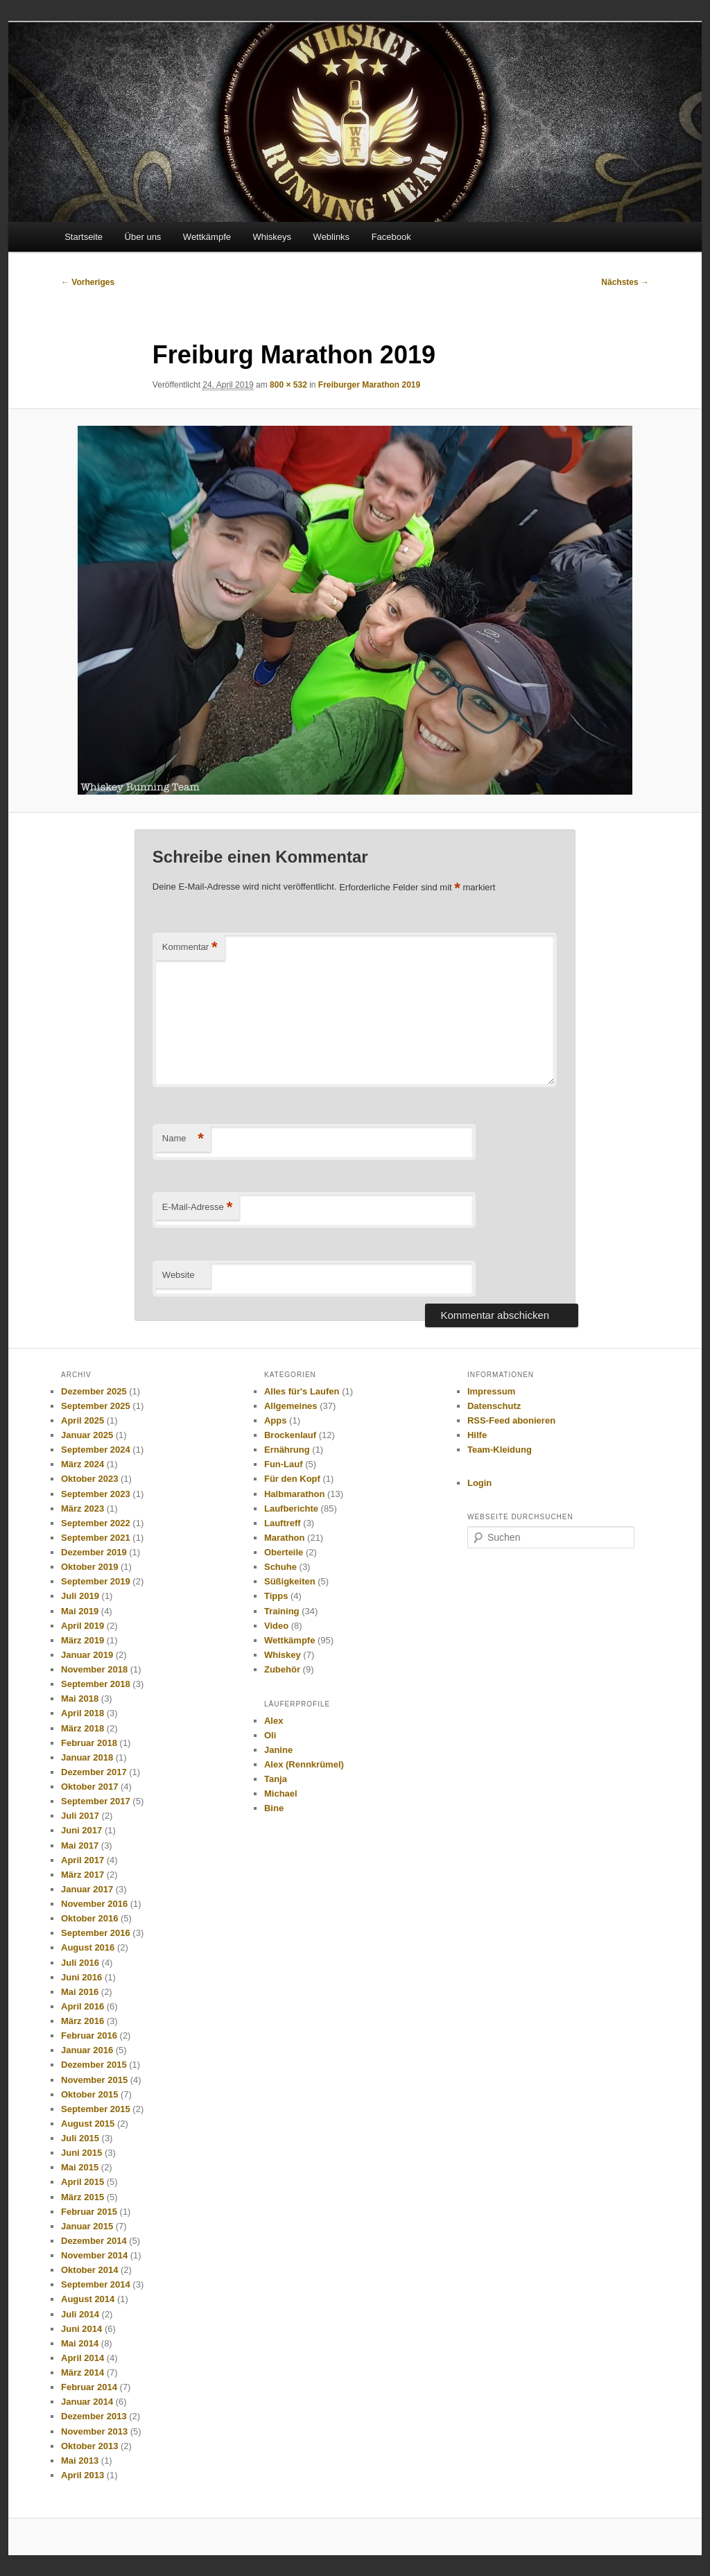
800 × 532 (288, 385)
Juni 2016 (81, 1977)
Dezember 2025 (94, 1391)
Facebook (391, 237)
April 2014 (82, 2358)
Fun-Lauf (283, 1464)
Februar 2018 (89, 1743)
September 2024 (95, 1449)
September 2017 (95, 1801)
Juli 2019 (80, 1596)
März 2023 (82, 1508)
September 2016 (95, 1933)
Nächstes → (625, 282)
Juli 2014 (80, 2314)
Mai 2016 (79, 1992)
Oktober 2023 (89, 1478)
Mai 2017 (79, 1845)
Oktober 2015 (89, 2094)
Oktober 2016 (89, 1918)
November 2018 (94, 1669)
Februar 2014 (89, 2387)
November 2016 (94, 1904)
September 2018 (95, 1684)
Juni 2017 (81, 1830)
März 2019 (82, 1640)
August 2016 (87, 1947)
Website (178, 1275)
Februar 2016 (89, 2035)
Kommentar (190, 947)
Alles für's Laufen (302, 1391)
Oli (270, 1735)
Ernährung (287, 1449)
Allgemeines (291, 1406)
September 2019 (95, 1581)
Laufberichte (291, 1508)
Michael (280, 1793)
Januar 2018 (87, 1757)
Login (479, 1483)
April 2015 (82, 2182)
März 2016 (82, 2021)
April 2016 (82, 2006)
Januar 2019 (87, 1655)
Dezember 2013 (94, 2416)
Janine (278, 1750)
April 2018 (82, 1713)
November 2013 (94, 2431)
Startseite (83, 237)
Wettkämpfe (207, 237)
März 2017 (82, 1874)
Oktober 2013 (89, 2446)
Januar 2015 (87, 2226)
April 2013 (82, 2475)
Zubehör (282, 1669)
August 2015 (87, 2123)
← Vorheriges (87, 282)
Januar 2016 (87, 2050)
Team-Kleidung (499, 1449)
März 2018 (82, 1728)
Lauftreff (282, 1523)
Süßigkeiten (289, 1581)
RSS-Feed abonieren (511, 1420)
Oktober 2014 (89, 2270)
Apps (275, 1420)
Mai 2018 (79, 1698)
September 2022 (95, 1523)
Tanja (275, 1779)
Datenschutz (494, 1406)
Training (282, 1611)
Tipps (276, 1596)
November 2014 (94, 2255)
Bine (274, 1808)
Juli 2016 (80, 1962)
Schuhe (280, 1567)
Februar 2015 (89, 2211)
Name (183, 1139)
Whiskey (282, 1655)
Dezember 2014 (94, 2241)
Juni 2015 (81, 2152)
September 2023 (95, 1494)
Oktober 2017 (89, 1786)
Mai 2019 (79, 1611)
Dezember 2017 (94, 1772)
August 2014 (87, 2299)
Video (276, 1625)
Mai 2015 (79, 2167)
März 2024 (82, 1464)
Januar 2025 (87, 1435)
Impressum (491, 1391)
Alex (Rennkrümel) (304, 1764)
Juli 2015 (80, 2138)
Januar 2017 (87, 1889)
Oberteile (283, 1552)
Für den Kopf (292, 1478)
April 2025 (82, 1420)
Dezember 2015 (94, 2064)
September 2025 (95, 1406)
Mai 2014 (79, 2343)
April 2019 (82, 1625)
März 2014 (82, 2372)
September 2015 (95, 2109)
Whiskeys (271, 237)
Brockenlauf (290, 1435)
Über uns (143, 237)
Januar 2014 (87, 2401)
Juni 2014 (81, 2329)
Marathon (284, 1537)
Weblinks (331, 237)
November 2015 (94, 2080)
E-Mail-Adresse (197, 1208)
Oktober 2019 (89, 1567)
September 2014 (95, 2284)
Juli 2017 (80, 1815)
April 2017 (82, 1860)
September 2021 (95, 1537)
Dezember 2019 (94, 1552)
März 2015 (82, 2197)
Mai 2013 (79, 2460)
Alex (273, 1720)
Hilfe (477, 1435)
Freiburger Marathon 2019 (369, 385)
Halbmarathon (294, 1494)
